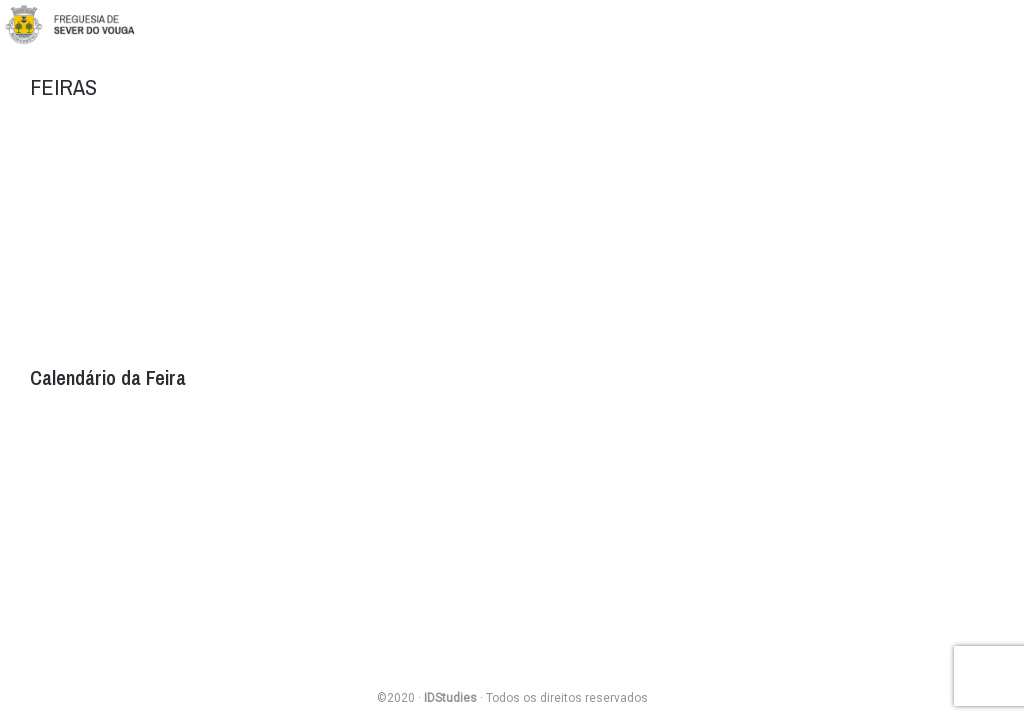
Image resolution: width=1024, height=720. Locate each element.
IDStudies (450, 698)
